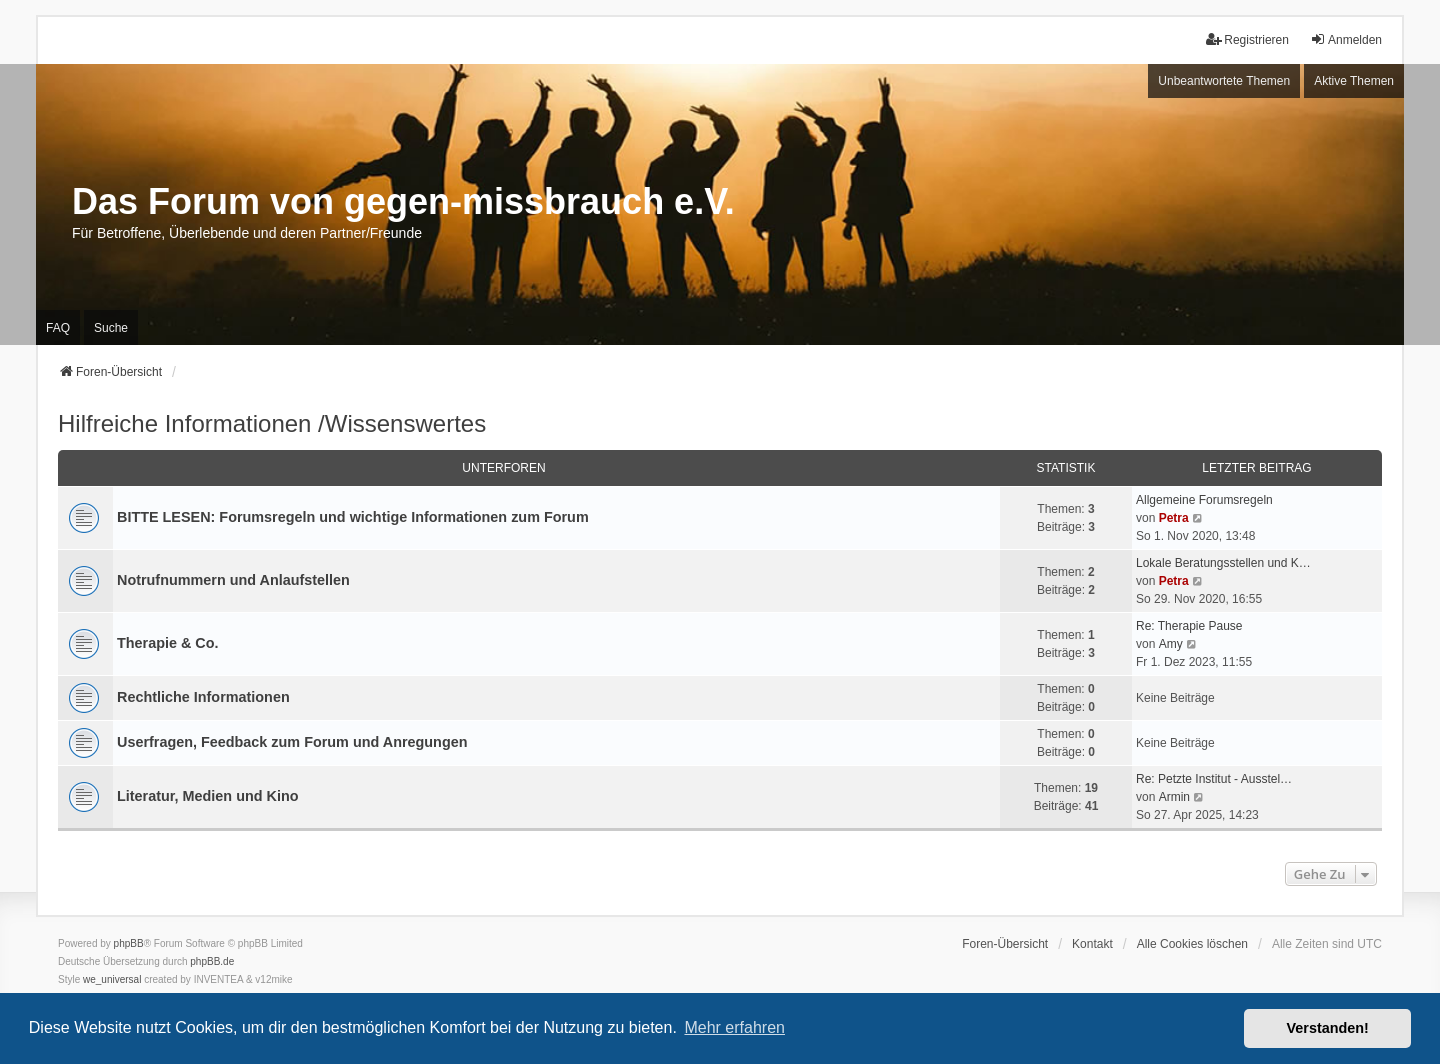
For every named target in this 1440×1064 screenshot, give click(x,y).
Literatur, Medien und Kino (208, 796)
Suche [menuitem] (111, 328)
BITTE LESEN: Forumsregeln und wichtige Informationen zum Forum (353, 517)
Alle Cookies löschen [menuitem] (1192, 944)
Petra (1174, 518)
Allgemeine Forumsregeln (1204, 500)
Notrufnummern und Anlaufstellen (233, 580)
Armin (1174, 797)
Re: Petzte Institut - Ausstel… (1214, 779)
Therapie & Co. (168, 643)
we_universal (112, 979)
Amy (1171, 644)
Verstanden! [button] (1328, 1028)
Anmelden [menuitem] (1346, 39)
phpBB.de (212, 961)
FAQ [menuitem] (58, 328)
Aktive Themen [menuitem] (1354, 81)
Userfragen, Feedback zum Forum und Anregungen (292, 742)
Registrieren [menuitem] (1247, 39)
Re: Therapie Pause (1189, 626)
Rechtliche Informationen (203, 697)
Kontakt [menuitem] (1092, 944)
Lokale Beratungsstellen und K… (1223, 563)
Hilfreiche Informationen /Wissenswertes (272, 423)
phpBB (129, 943)
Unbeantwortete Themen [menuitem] (1224, 81)
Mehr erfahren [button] (734, 1027)
